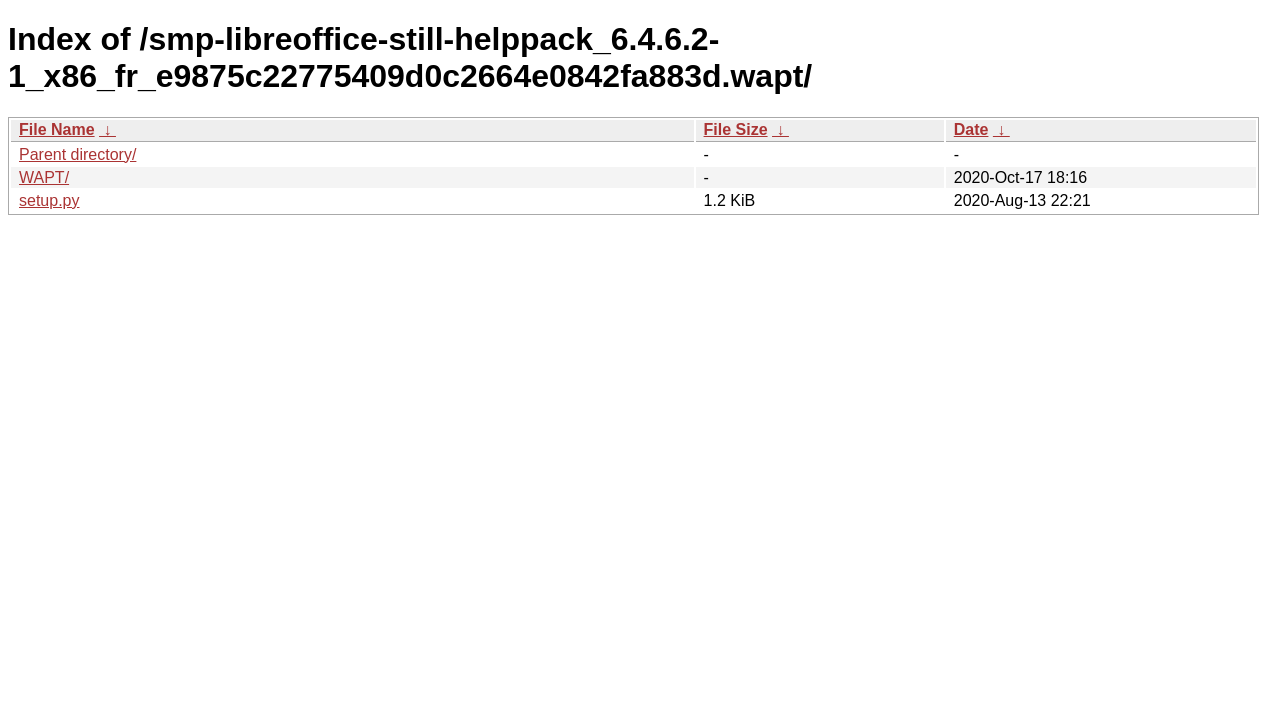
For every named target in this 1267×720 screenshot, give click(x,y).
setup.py (49, 200)
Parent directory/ (77, 154)
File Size (736, 129)
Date (971, 129)
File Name (57, 129)
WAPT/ (44, 177)
